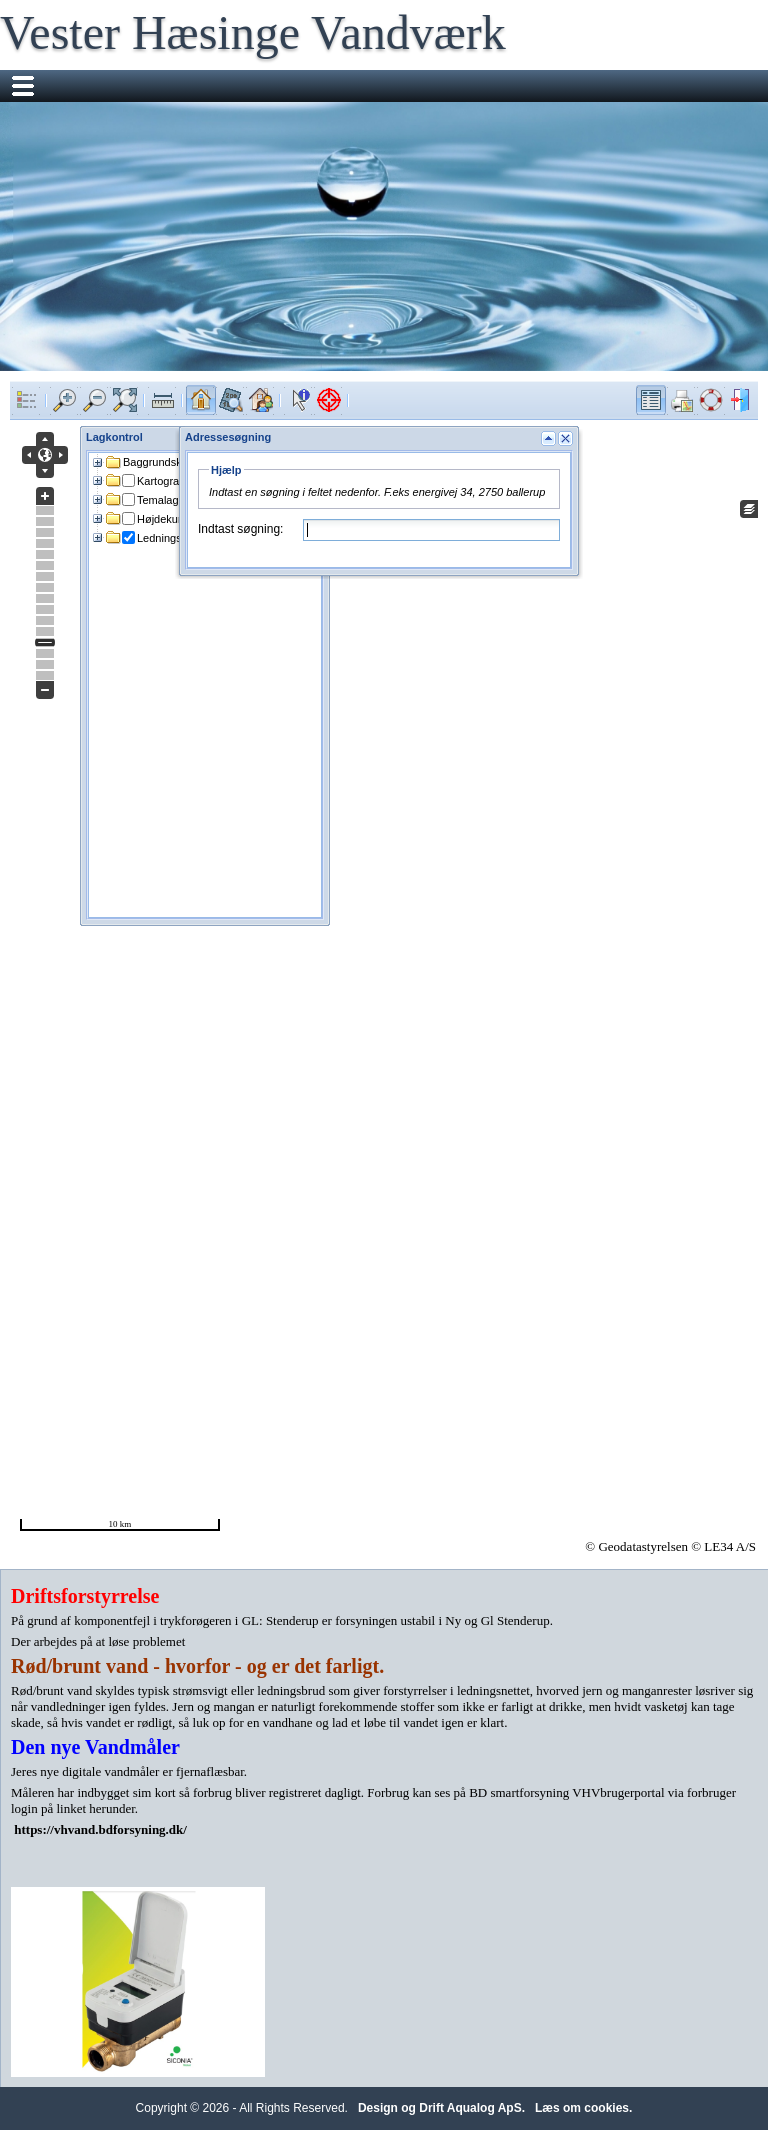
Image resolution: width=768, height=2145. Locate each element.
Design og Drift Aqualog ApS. (441, 2108)
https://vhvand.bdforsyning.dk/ (100, 1829)
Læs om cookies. (583, 2108)
